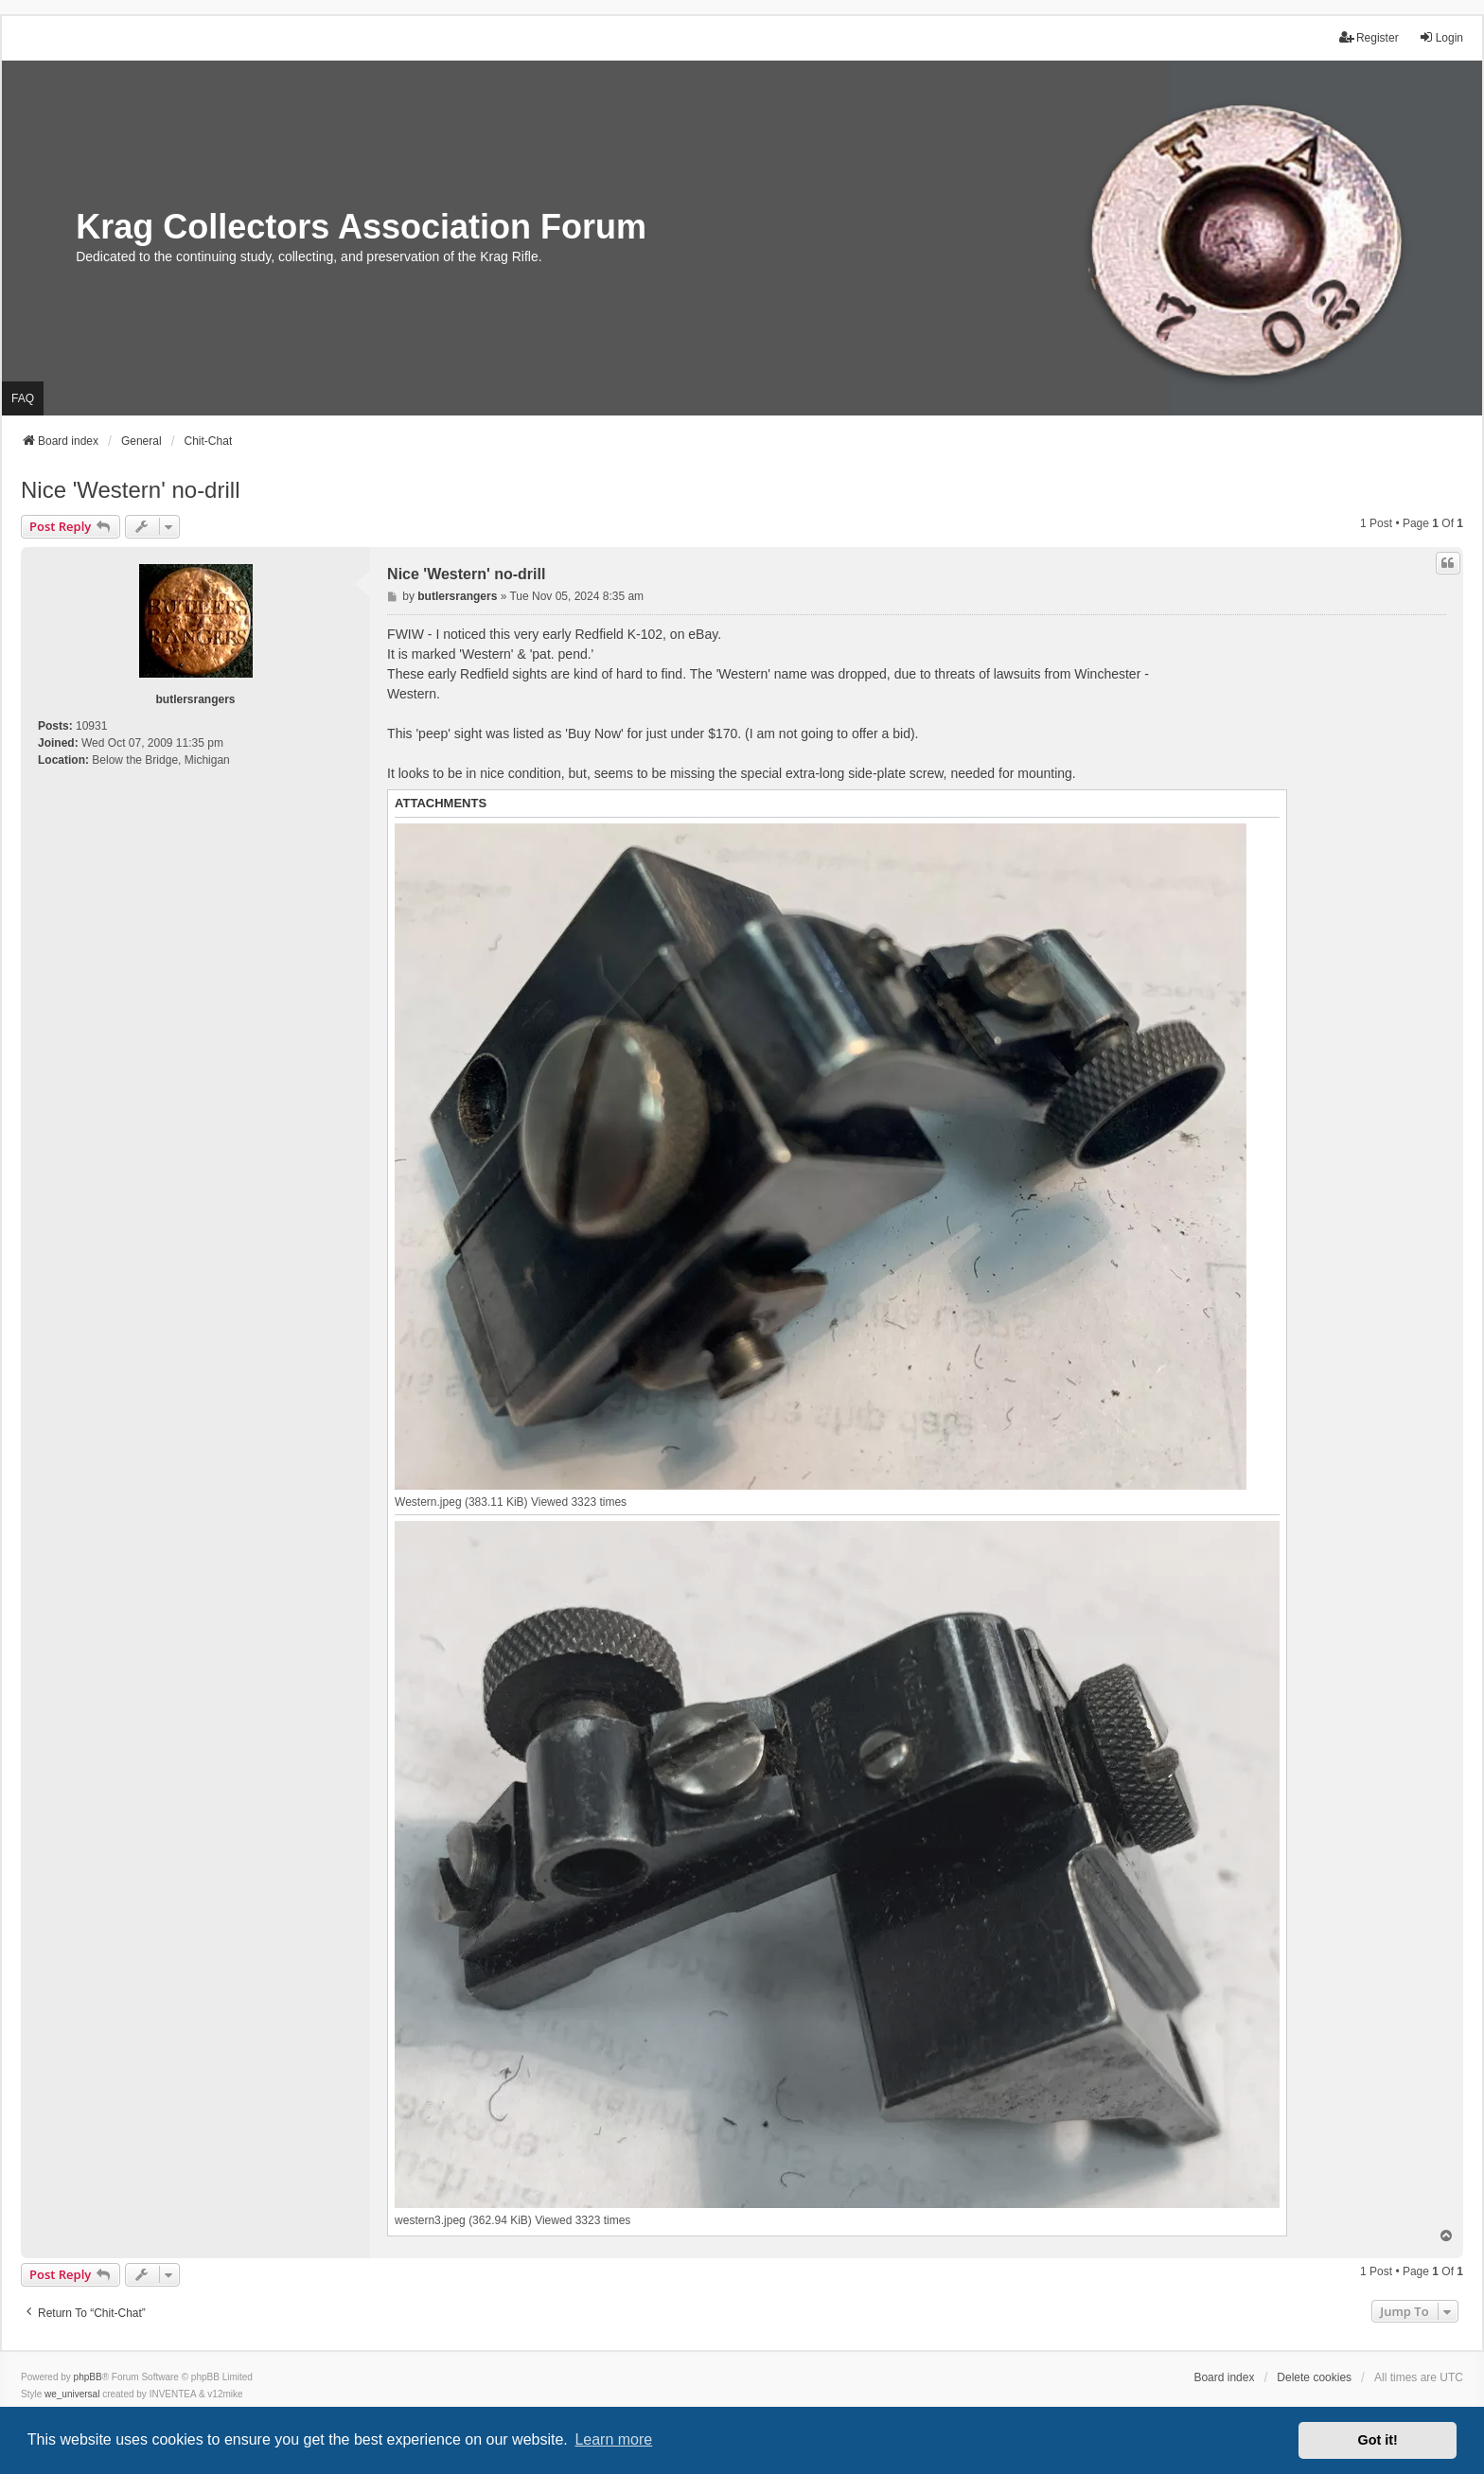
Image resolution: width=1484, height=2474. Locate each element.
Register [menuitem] (1369, 37)
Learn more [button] (613, 2439)
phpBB (88, 2377)
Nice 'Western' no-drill (130, 490)
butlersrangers (196, 699)
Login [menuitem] (1441, 37)
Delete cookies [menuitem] (1314, 2377)
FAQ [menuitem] (22, 398)
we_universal (71, 2394)
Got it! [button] (1378, 2439)
